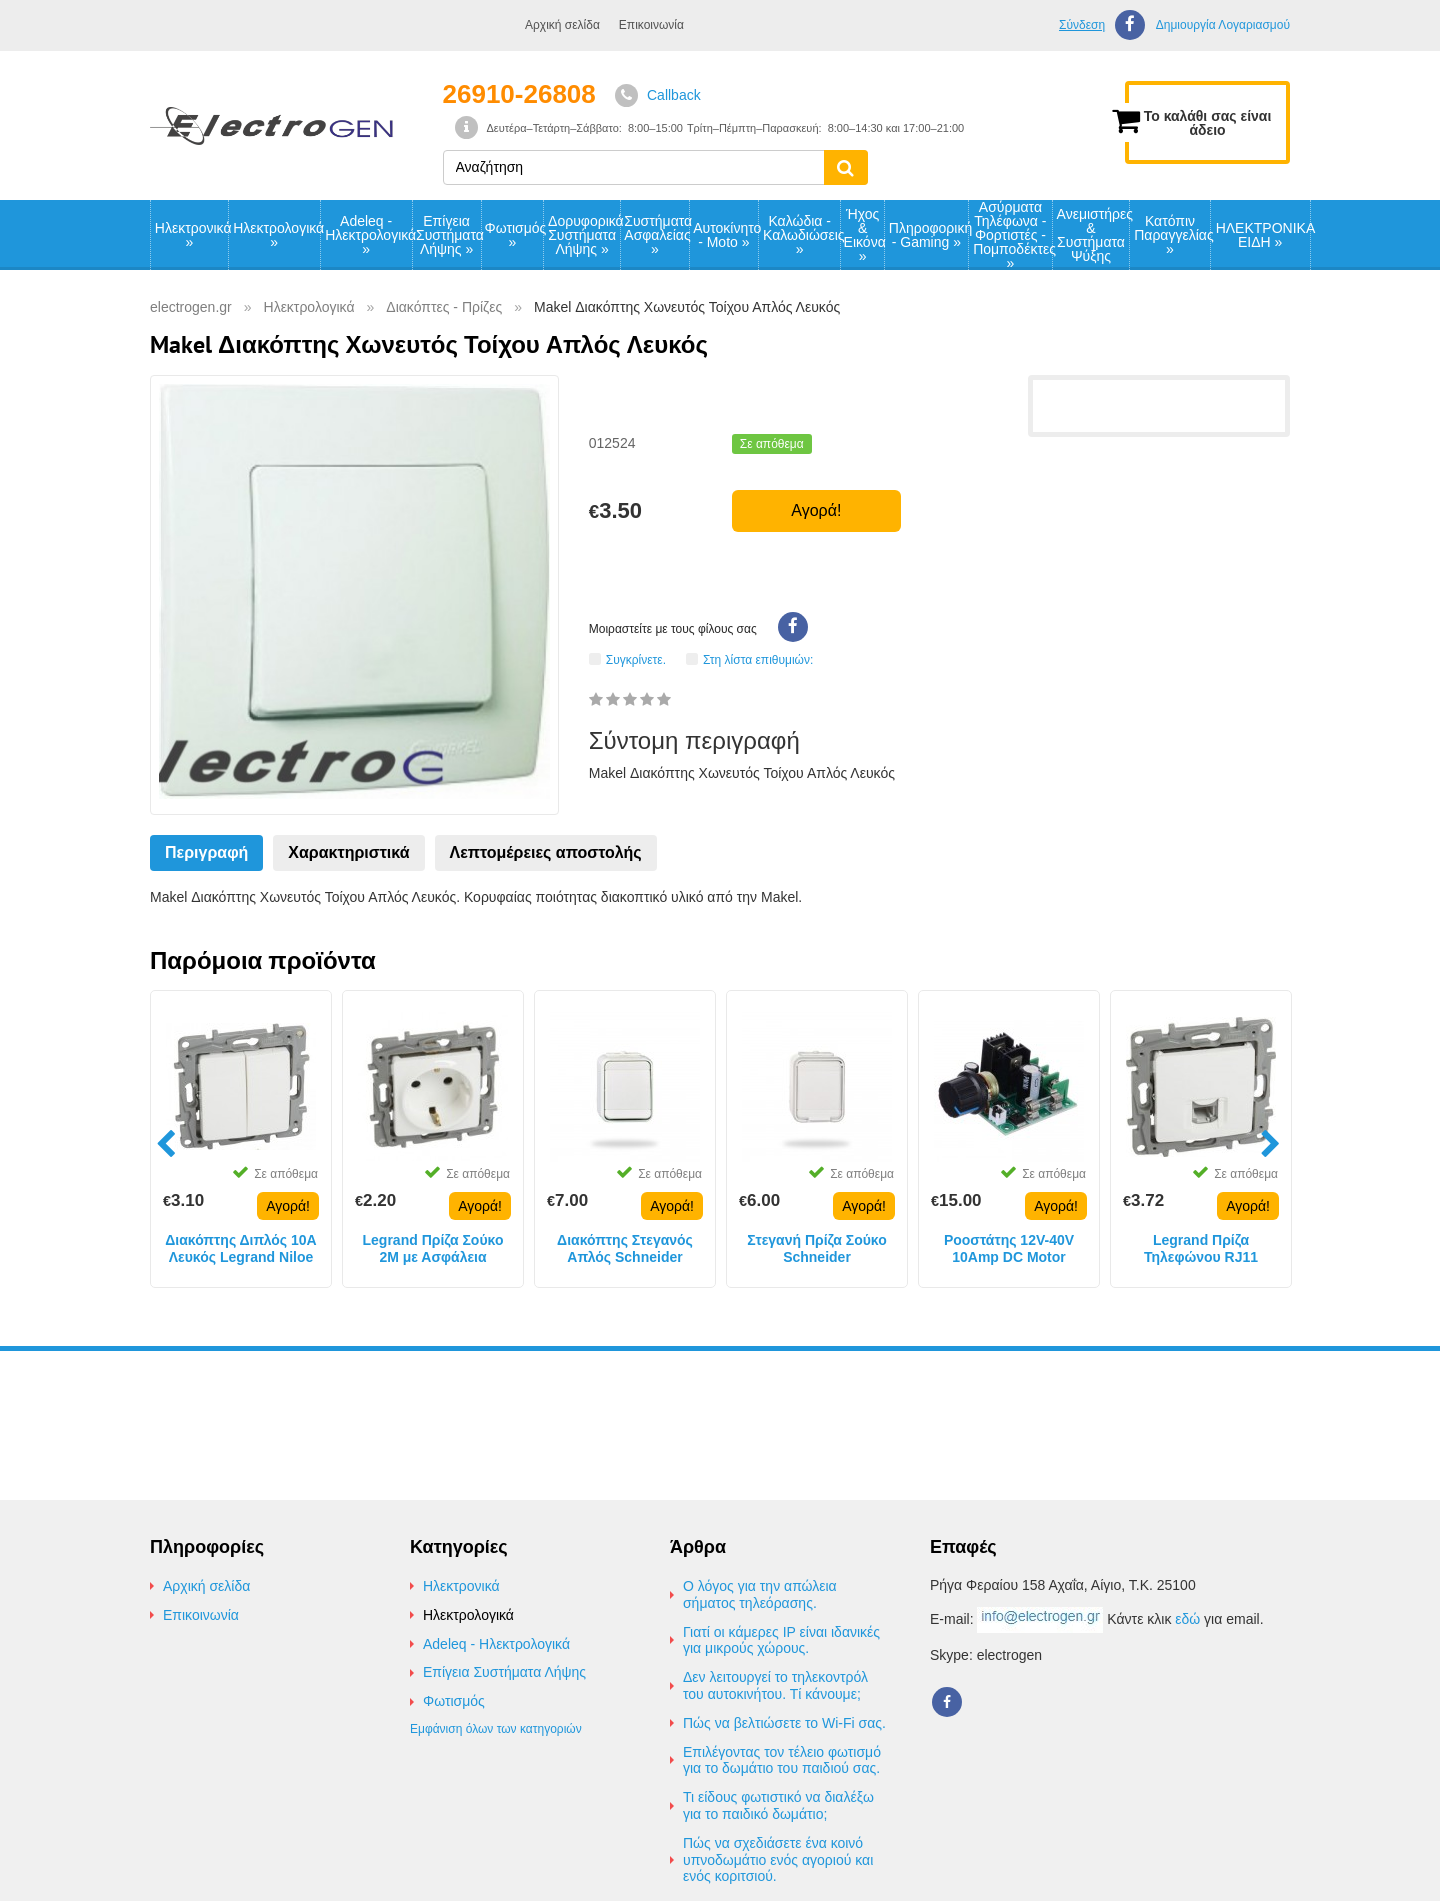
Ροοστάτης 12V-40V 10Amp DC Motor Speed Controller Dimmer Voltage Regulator (1009, 1249)
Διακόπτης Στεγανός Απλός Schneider (625, 1248)
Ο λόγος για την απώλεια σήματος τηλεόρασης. (760, 1594)
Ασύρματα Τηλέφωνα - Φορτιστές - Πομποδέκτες (1012, 235)
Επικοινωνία (651, 25)
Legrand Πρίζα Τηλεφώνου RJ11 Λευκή (1201, 1249)
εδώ (1187, 1619)
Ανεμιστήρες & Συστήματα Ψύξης (1093, 235)
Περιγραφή (206, 852)
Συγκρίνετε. (636, 659)
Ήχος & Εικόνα (864, 235)
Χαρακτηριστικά (348, 852)
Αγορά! (816, 510)
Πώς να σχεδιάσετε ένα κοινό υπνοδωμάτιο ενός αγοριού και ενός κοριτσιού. (778, 1860)
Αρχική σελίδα (562, 25)
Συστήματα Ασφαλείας (656, 235)
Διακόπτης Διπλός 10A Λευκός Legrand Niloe (240, 1248)
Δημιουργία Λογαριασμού (1223, 25)
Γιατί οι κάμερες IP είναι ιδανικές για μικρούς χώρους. (781, 1640)
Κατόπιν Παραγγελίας (1172, 235)
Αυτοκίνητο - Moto (725, 235)
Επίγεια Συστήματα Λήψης (448, 235)
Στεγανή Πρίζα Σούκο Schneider (817, 1248)
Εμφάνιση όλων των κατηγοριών (496, 1729)
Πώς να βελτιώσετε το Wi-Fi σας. (784, 1723)
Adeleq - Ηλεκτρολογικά (368, 235)
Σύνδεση (1082, 25)
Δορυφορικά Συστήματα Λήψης (584, 235)
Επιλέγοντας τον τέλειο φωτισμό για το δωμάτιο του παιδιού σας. (782, 1760)
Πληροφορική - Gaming (928, 235)
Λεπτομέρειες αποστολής (546, 852)
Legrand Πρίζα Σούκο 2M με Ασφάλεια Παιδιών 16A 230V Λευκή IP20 (433, 1249)
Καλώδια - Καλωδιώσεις (801, 235)
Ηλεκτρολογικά (276, 235)
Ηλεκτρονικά (191, 235)
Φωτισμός (514, 235)
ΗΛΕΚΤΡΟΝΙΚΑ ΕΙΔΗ (1263, 235)
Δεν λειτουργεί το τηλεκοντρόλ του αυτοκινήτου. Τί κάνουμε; (775, 1685)
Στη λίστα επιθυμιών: (758, 659)
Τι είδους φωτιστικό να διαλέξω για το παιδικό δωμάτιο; (778, 1805)
